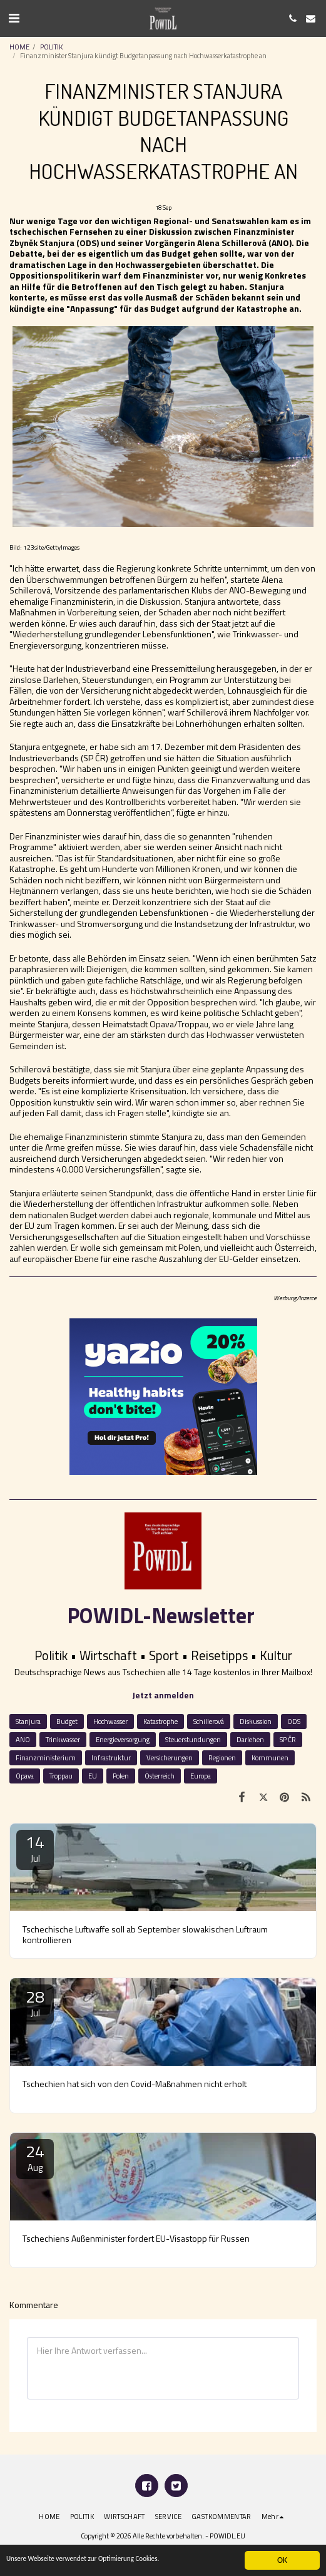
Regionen (222, 1757)
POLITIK (51, 46)
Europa (200, 1775)
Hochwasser (110, 1721)
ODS (293, 1721)
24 (35, 2157)
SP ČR (288, 1739)
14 (35, 1847)
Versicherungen (169, 1757)
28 (35, 2002)
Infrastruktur (111, 1757)
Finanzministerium (46, 1757)
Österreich (160, 1775)
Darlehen (250, 1739)
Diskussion (256, 1721)
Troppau (61, 1775)
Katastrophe (160, 1721)
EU (92, 1775)
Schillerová (208, 1721)
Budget (67, 1721)
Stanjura (28, 1721)
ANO (23, 1739)
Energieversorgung (123, 1739)
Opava (25, 1775)
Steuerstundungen (193, 1739)
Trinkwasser (63, 1739)
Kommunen (270, 1757)
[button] (13, 18)
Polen (121, 1775)
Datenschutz (160, 2548)
